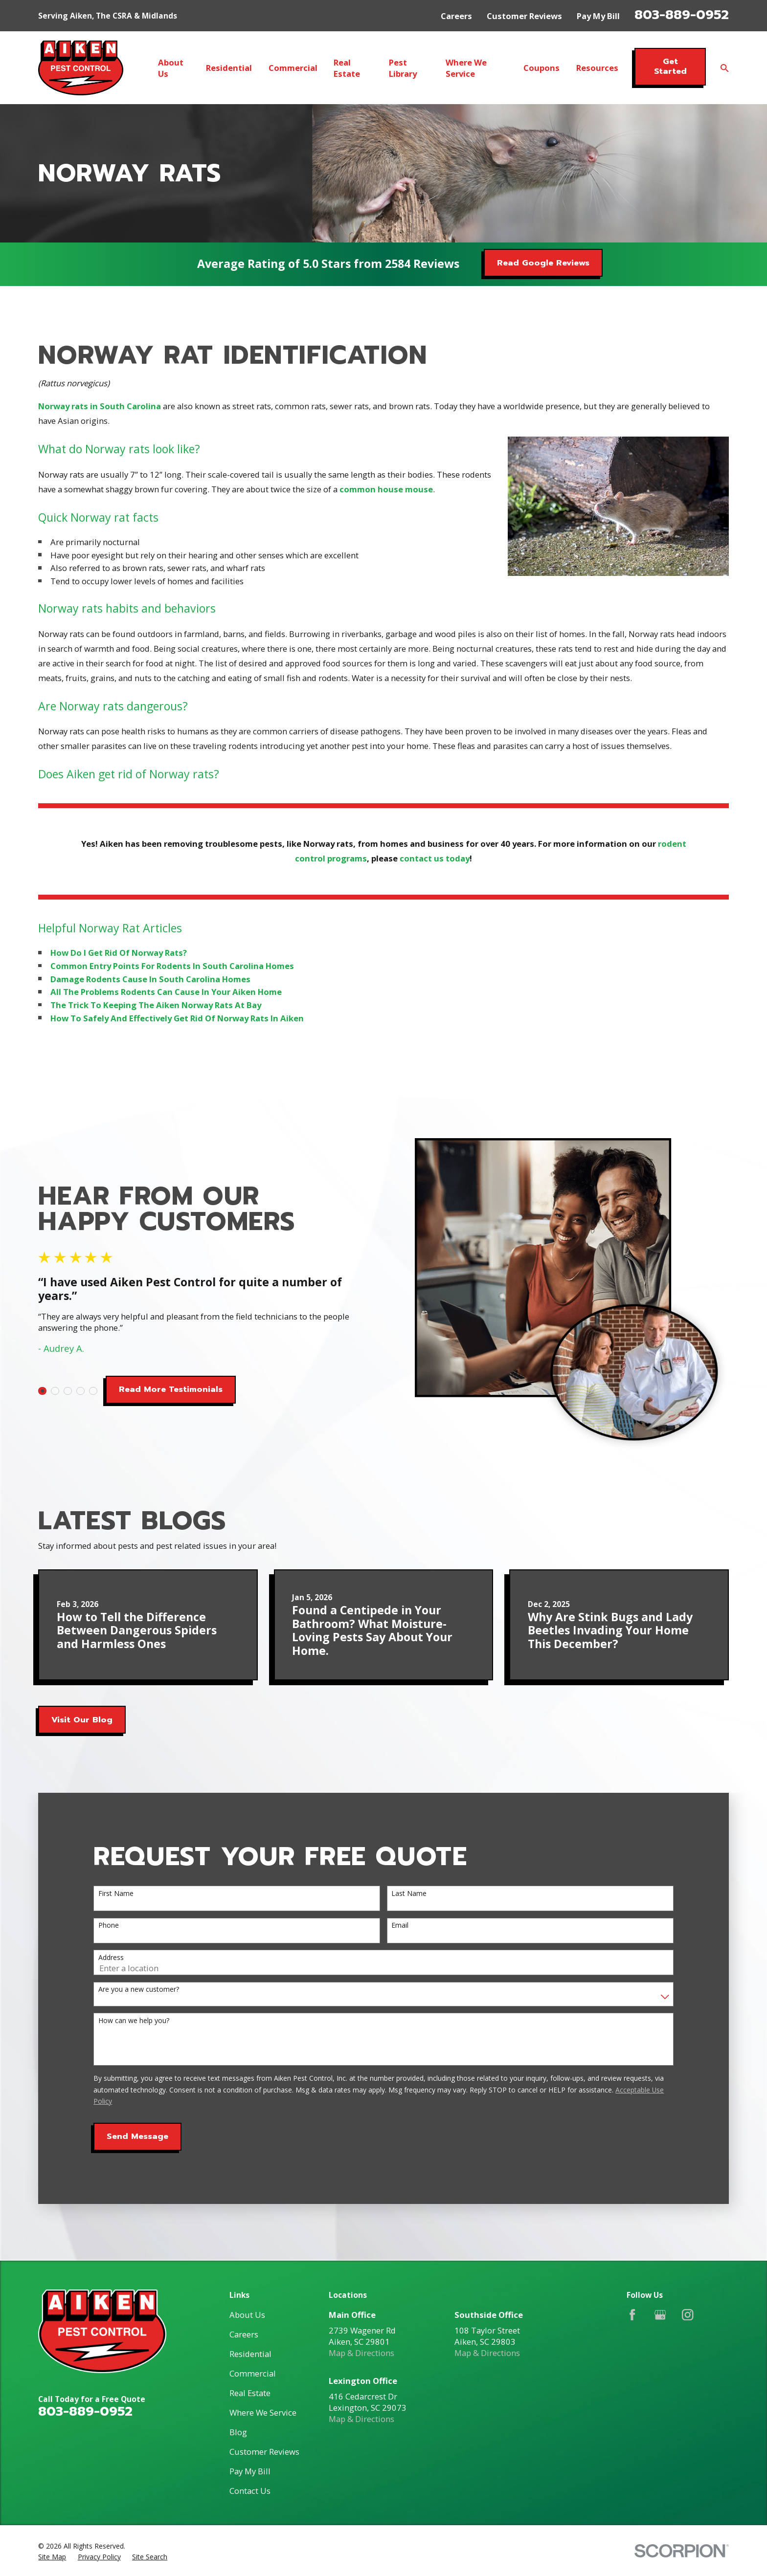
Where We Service (262, 2412)
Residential (250, 2353)
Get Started (670, 66)
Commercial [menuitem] (293, 67)
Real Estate (250, 2393)
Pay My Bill (598, 16)
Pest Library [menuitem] (403, 68)
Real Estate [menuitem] (347, 68)
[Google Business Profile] (660, 2314)
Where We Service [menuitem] (466, 68)
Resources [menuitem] (597, 67)
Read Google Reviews (543, 263)
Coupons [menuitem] (541, 67)
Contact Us (250, 2490)
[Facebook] (632, 2314)
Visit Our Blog (82, 1720)
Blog (238, 2432)
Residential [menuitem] (229, 67)
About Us (247, 2314)
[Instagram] (687, 2314)
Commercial (252, 2373)
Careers (456, 16)
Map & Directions (361, 2352)
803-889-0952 (681, 14)
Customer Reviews (524, 16)
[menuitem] (52, 2556)
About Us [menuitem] (170, 68)
